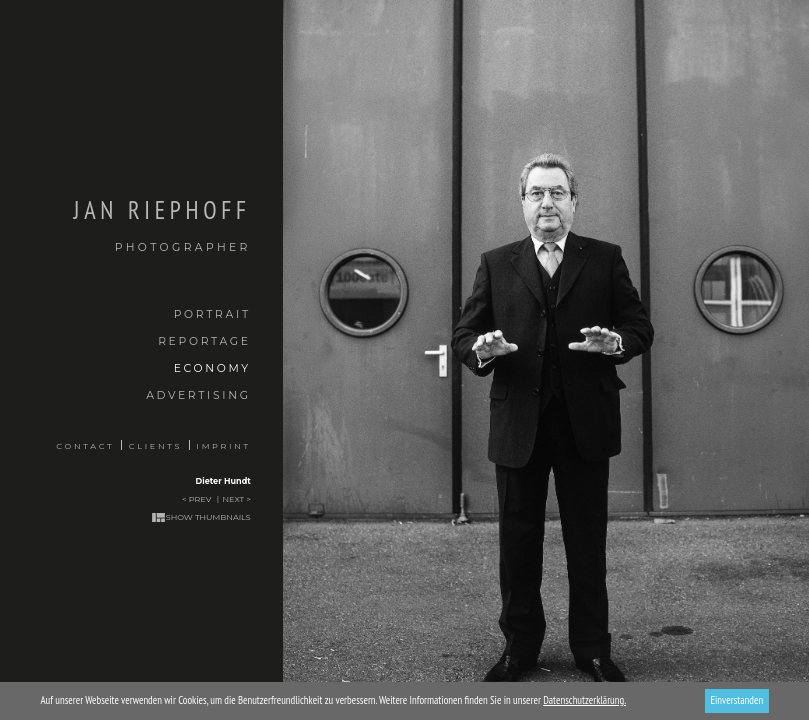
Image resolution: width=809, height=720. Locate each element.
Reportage (204, 341)
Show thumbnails (208, 517)
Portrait (212, 314)
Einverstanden (736, 700)
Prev (200, 499)
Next (234, 499)
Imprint (224, 446)
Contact (85, 446)
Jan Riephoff (125, 225)
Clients (155, 446)
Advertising (198, 395)
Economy (212, 368)
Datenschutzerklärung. (584, 700)
